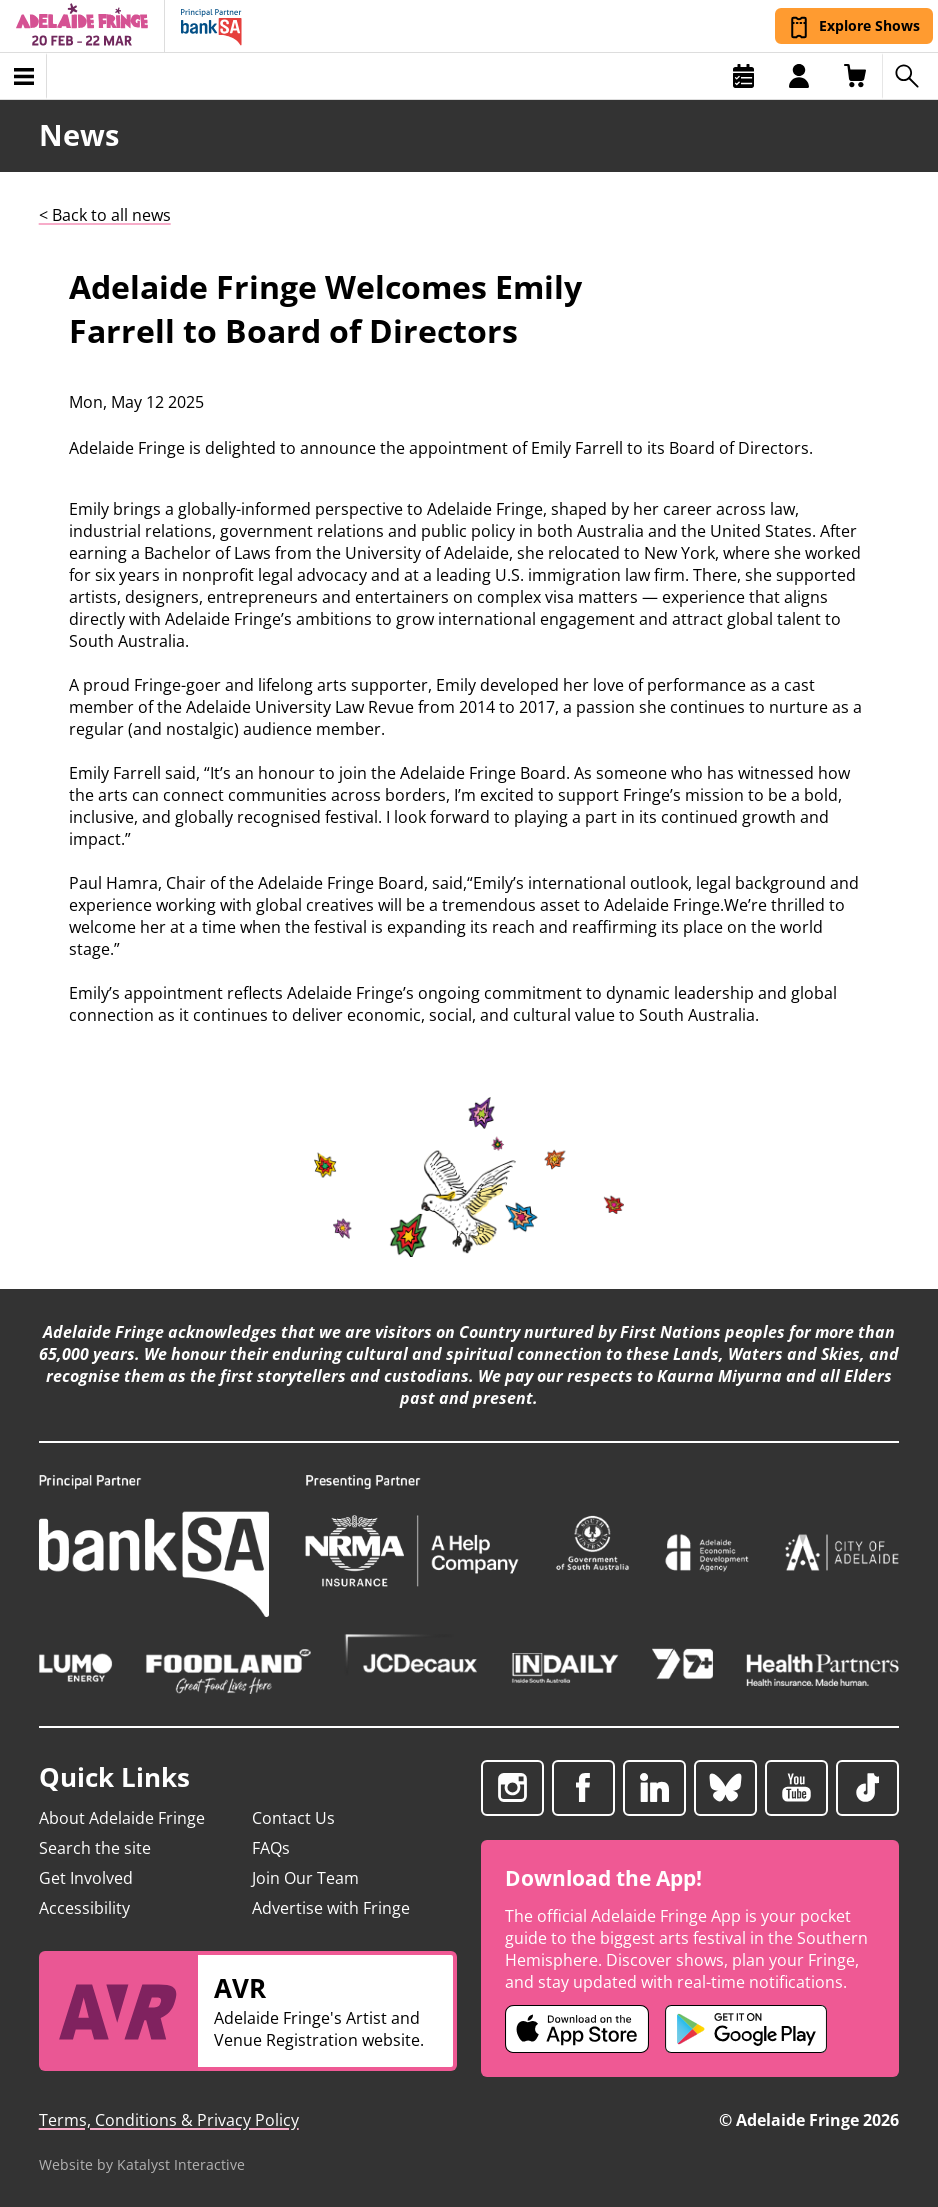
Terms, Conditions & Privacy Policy (169, 2120)
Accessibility (84, 1908)
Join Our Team (305, 1878)
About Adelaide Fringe (122, 1818)
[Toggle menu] (23, 76)
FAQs (271, 1848)
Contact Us (293, 1818)
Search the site (95, 1848)
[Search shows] (910, 76)
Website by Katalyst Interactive (142, 2164)
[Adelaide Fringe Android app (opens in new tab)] (746, 2029)
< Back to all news (105, 215)
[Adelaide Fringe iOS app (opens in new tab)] (577, 2029)
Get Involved (86, 1878)
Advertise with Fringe (331, 1908)
